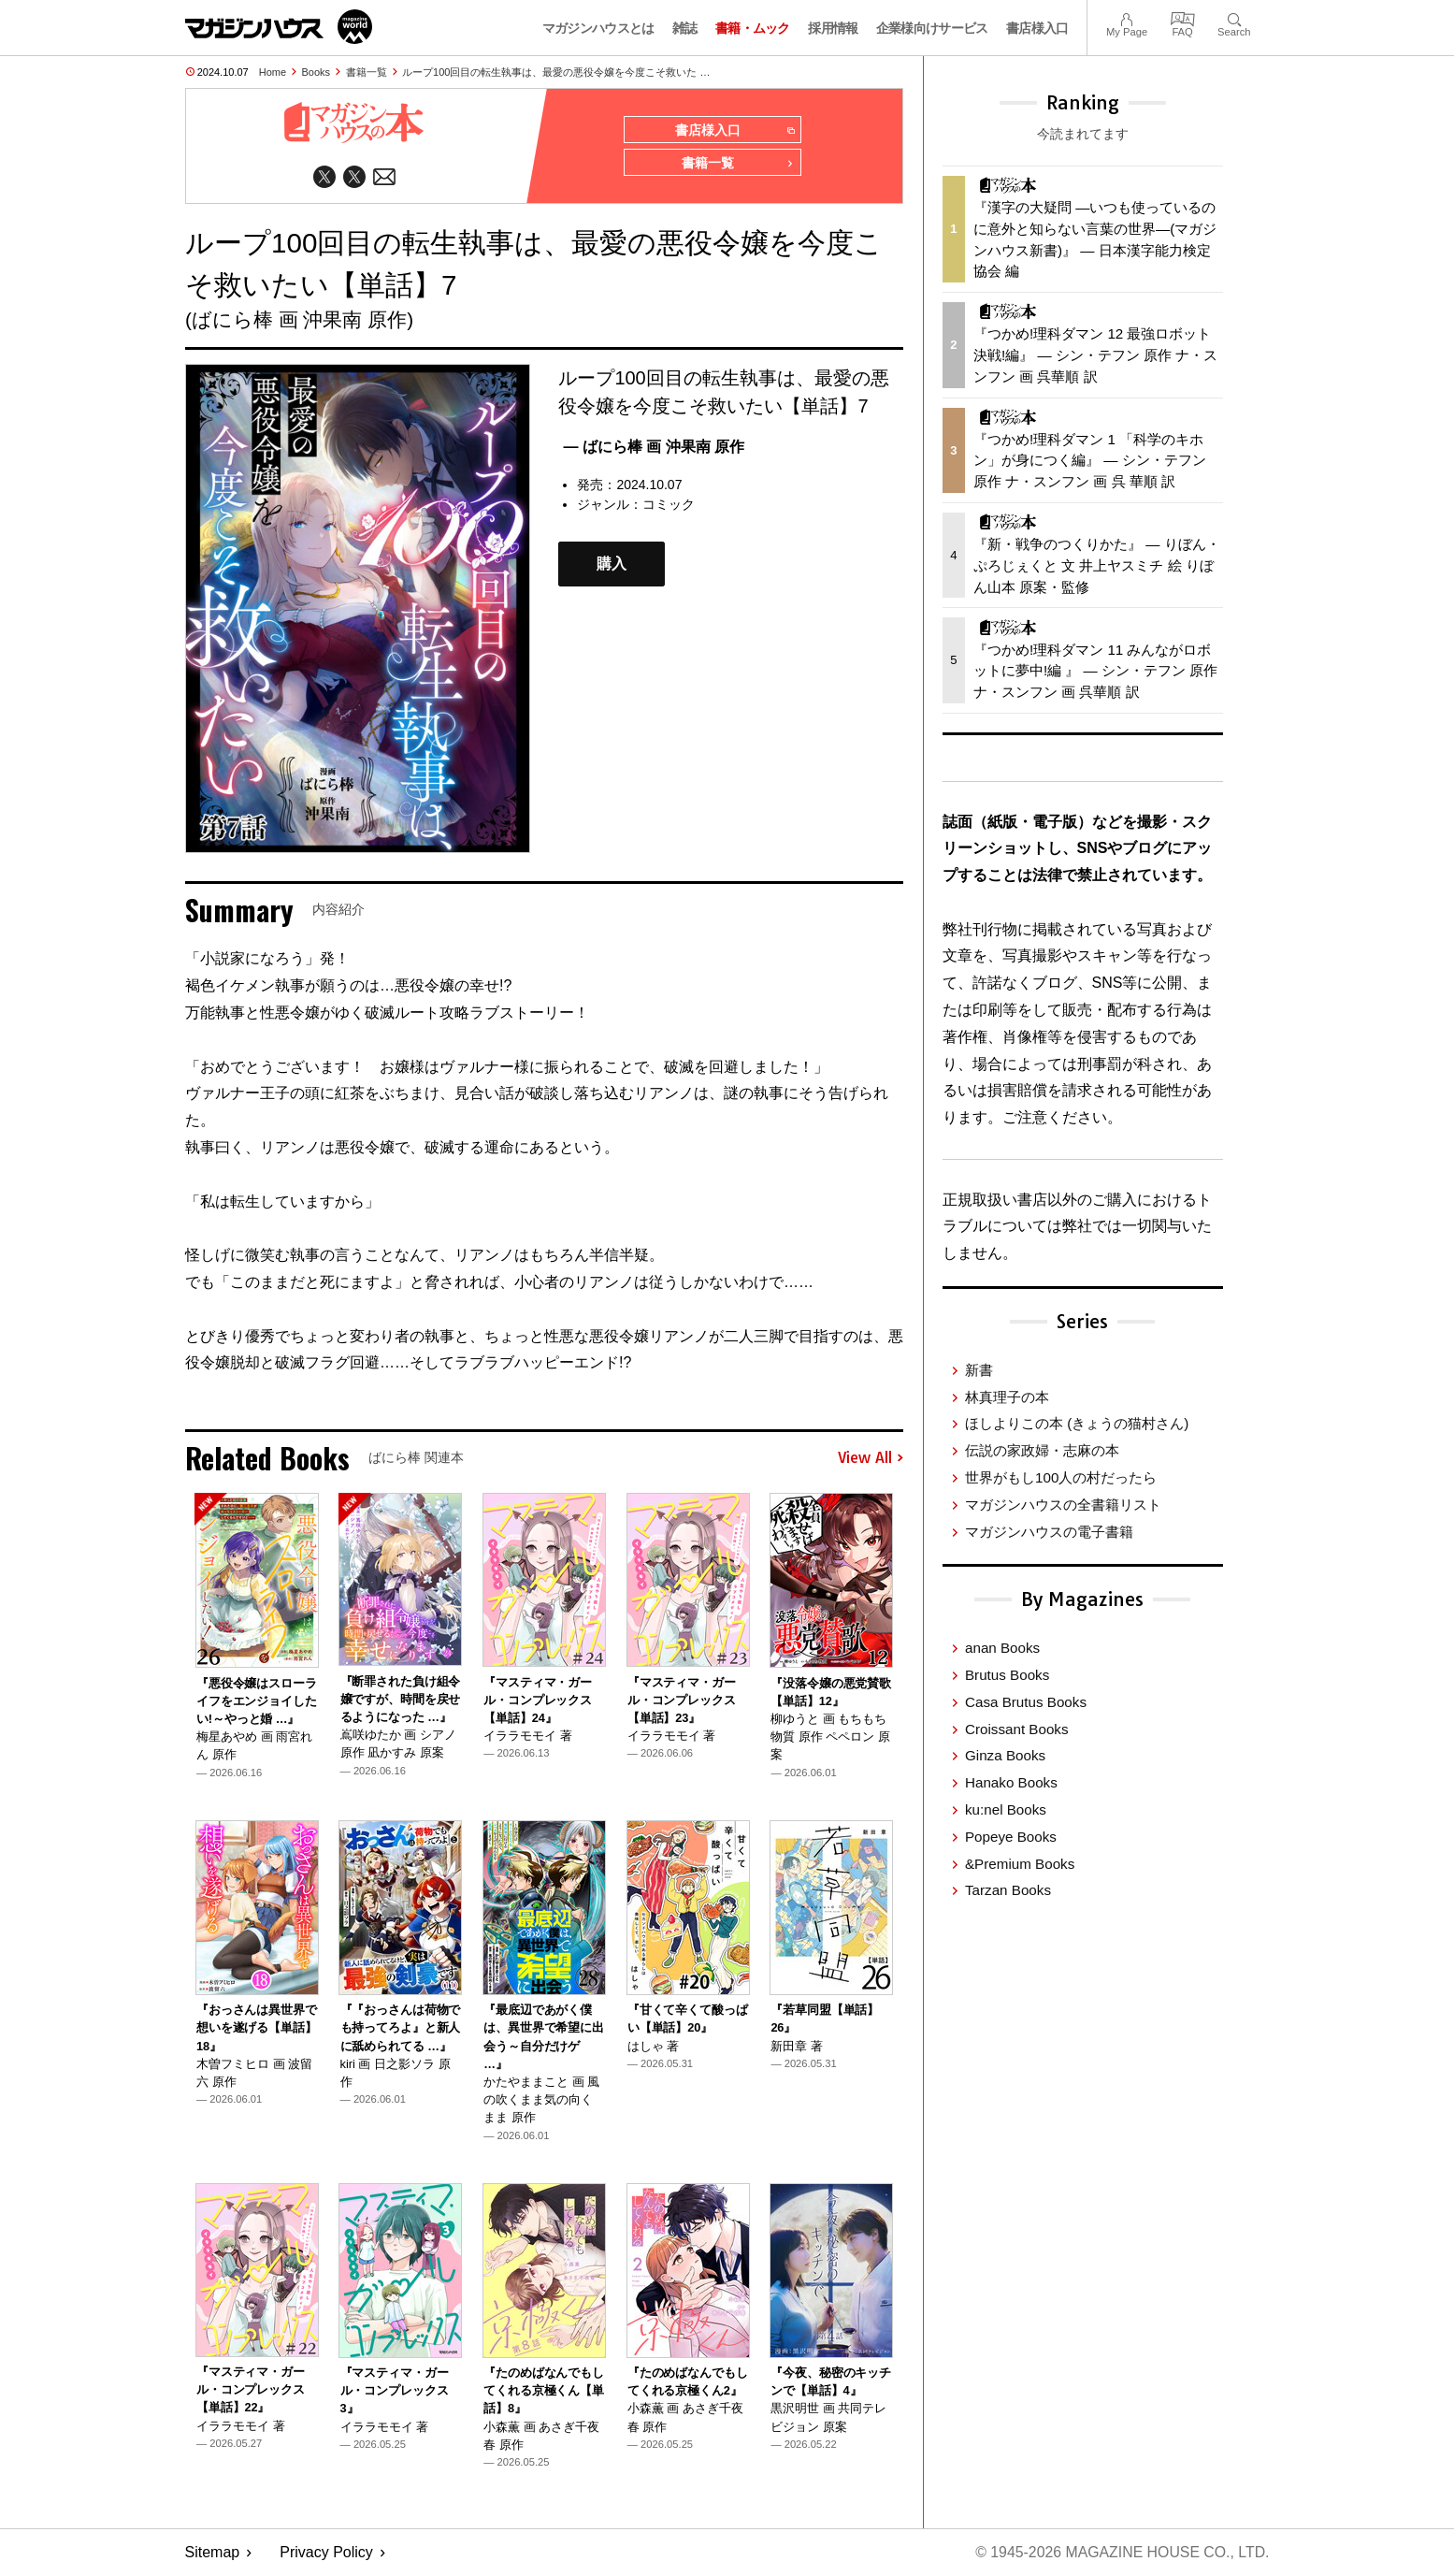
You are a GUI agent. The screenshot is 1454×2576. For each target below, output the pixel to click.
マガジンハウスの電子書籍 (1049, 1532)
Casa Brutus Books (1026, 1702)
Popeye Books (1011, 1837)
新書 (979, 1370)
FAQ (1182, 17)
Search (1234, 17)
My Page (1127, 17)
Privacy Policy (326, 2553)
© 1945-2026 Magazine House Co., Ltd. (1120, 2553)
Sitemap (212, 2553)
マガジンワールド (278, 26)
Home (272, 72)
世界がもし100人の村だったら (1061, 1477)
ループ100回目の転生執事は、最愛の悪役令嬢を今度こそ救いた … (556, 72)
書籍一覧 (366, 72)
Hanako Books (1011, 1782)
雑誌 (685, 28)
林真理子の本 (1007, 1397)
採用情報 (832, 28)
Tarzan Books (1008, 1890)
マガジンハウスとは (598, 28)
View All (870, 1459)
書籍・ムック (752, 28)
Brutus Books (1007, 1675)
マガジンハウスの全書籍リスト (1063, 1504)
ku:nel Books (1005, 1809)
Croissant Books (1017, 1729)
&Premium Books (1019, 1864)
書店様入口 (1037, 28)
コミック (668, 505)
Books (316, 72)
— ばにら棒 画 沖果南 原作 (653, 448)
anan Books (1002, 1648)
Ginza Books (1005, 1755)
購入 (611, 565)
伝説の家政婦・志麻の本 (1042, 1450)
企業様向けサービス (932, 28)
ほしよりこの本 (1076, 1423)
